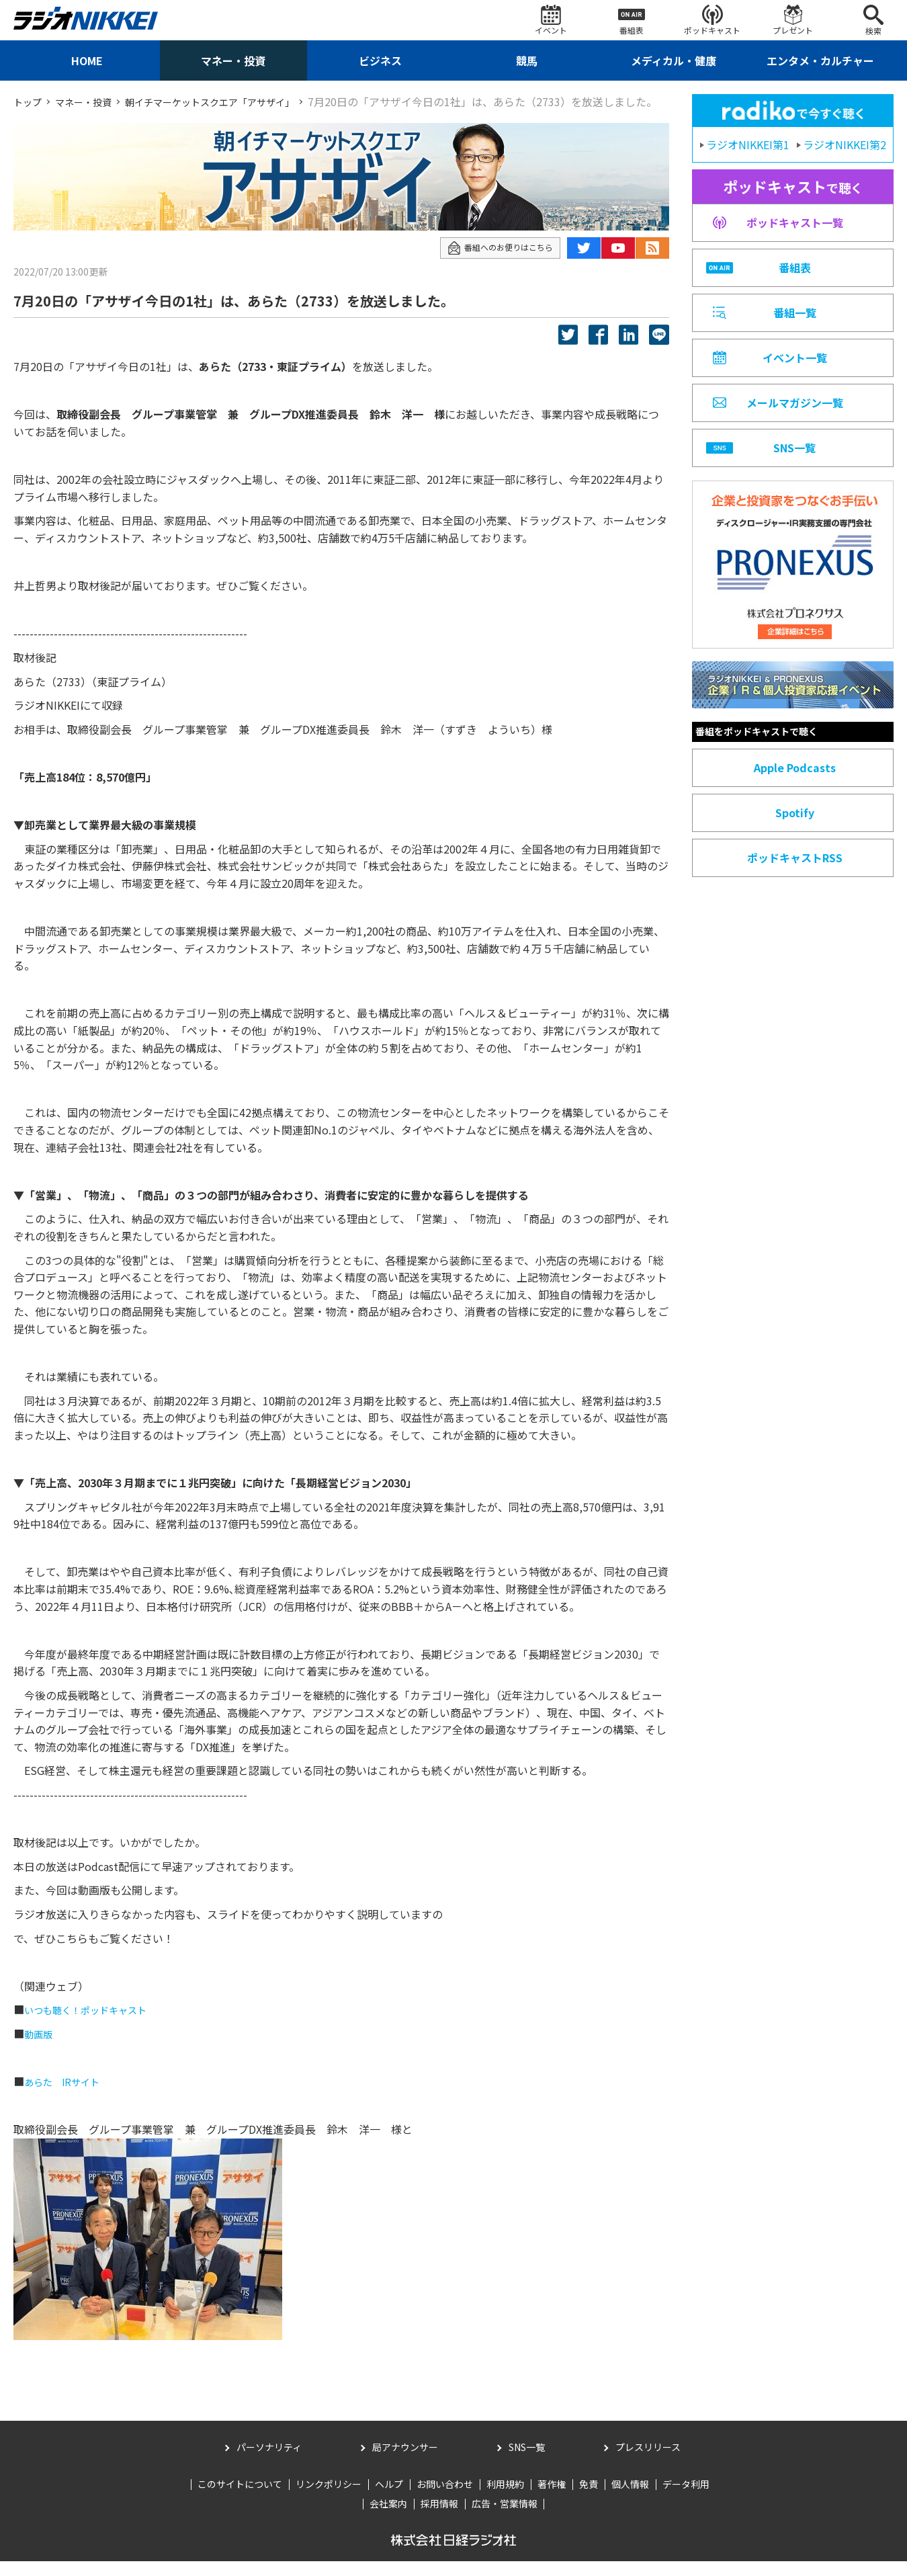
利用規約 (505, 2498)
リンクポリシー (328, 2498)
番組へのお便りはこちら (493, 262)
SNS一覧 (527, 2461)
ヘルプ (389, 2498)
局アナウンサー (405, 2461)
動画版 (40, 2048)
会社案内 (388, 2519)
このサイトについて (240, 2498)
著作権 (551, 2498)
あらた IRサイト (67, 2096)
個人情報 (630, 2498)
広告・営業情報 (504, 2519)
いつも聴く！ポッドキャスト (94, 2025)
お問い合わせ (445, 2498)
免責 (588, 2498)
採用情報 (439, 2519)
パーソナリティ (269, 2461)
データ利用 (685, 2498)
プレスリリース (648, 2461)
